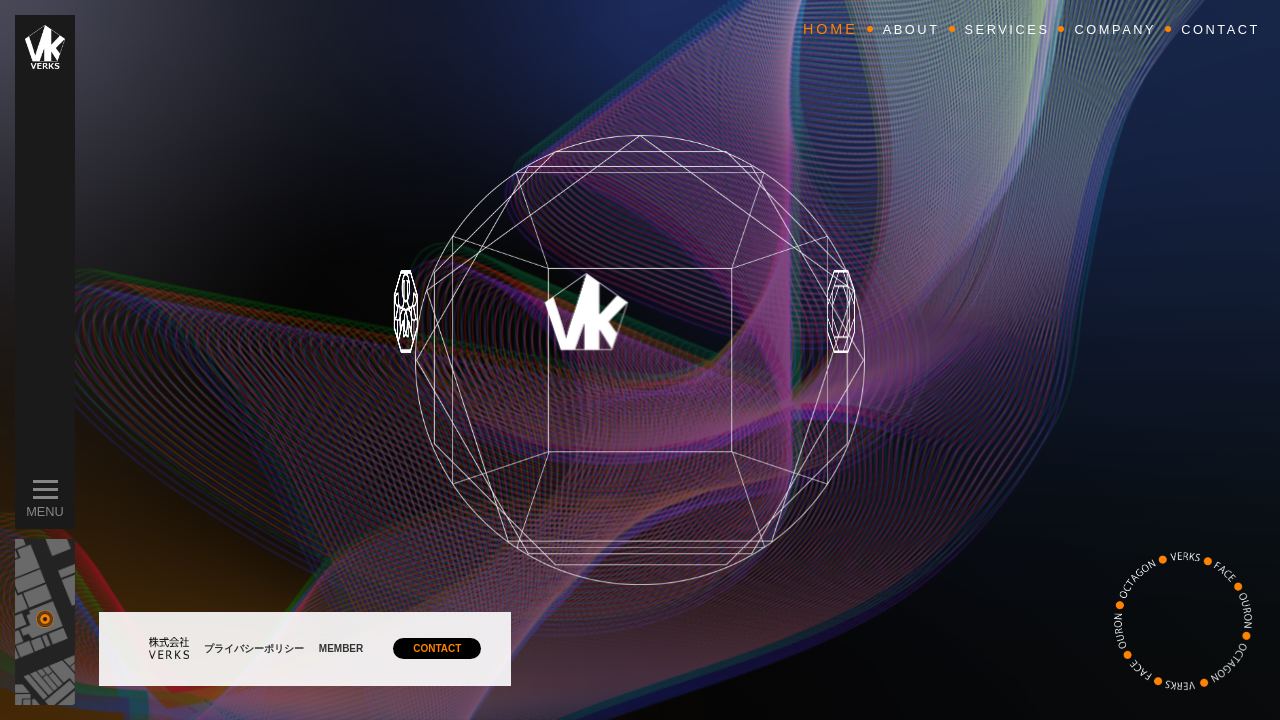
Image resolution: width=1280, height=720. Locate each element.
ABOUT (911, 29)
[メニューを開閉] (45, 489)
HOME (830, 29)
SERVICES (1007, 29)
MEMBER (341, 648)
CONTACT (437, 648)
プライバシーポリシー (254, 648)
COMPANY (1115, 29)
